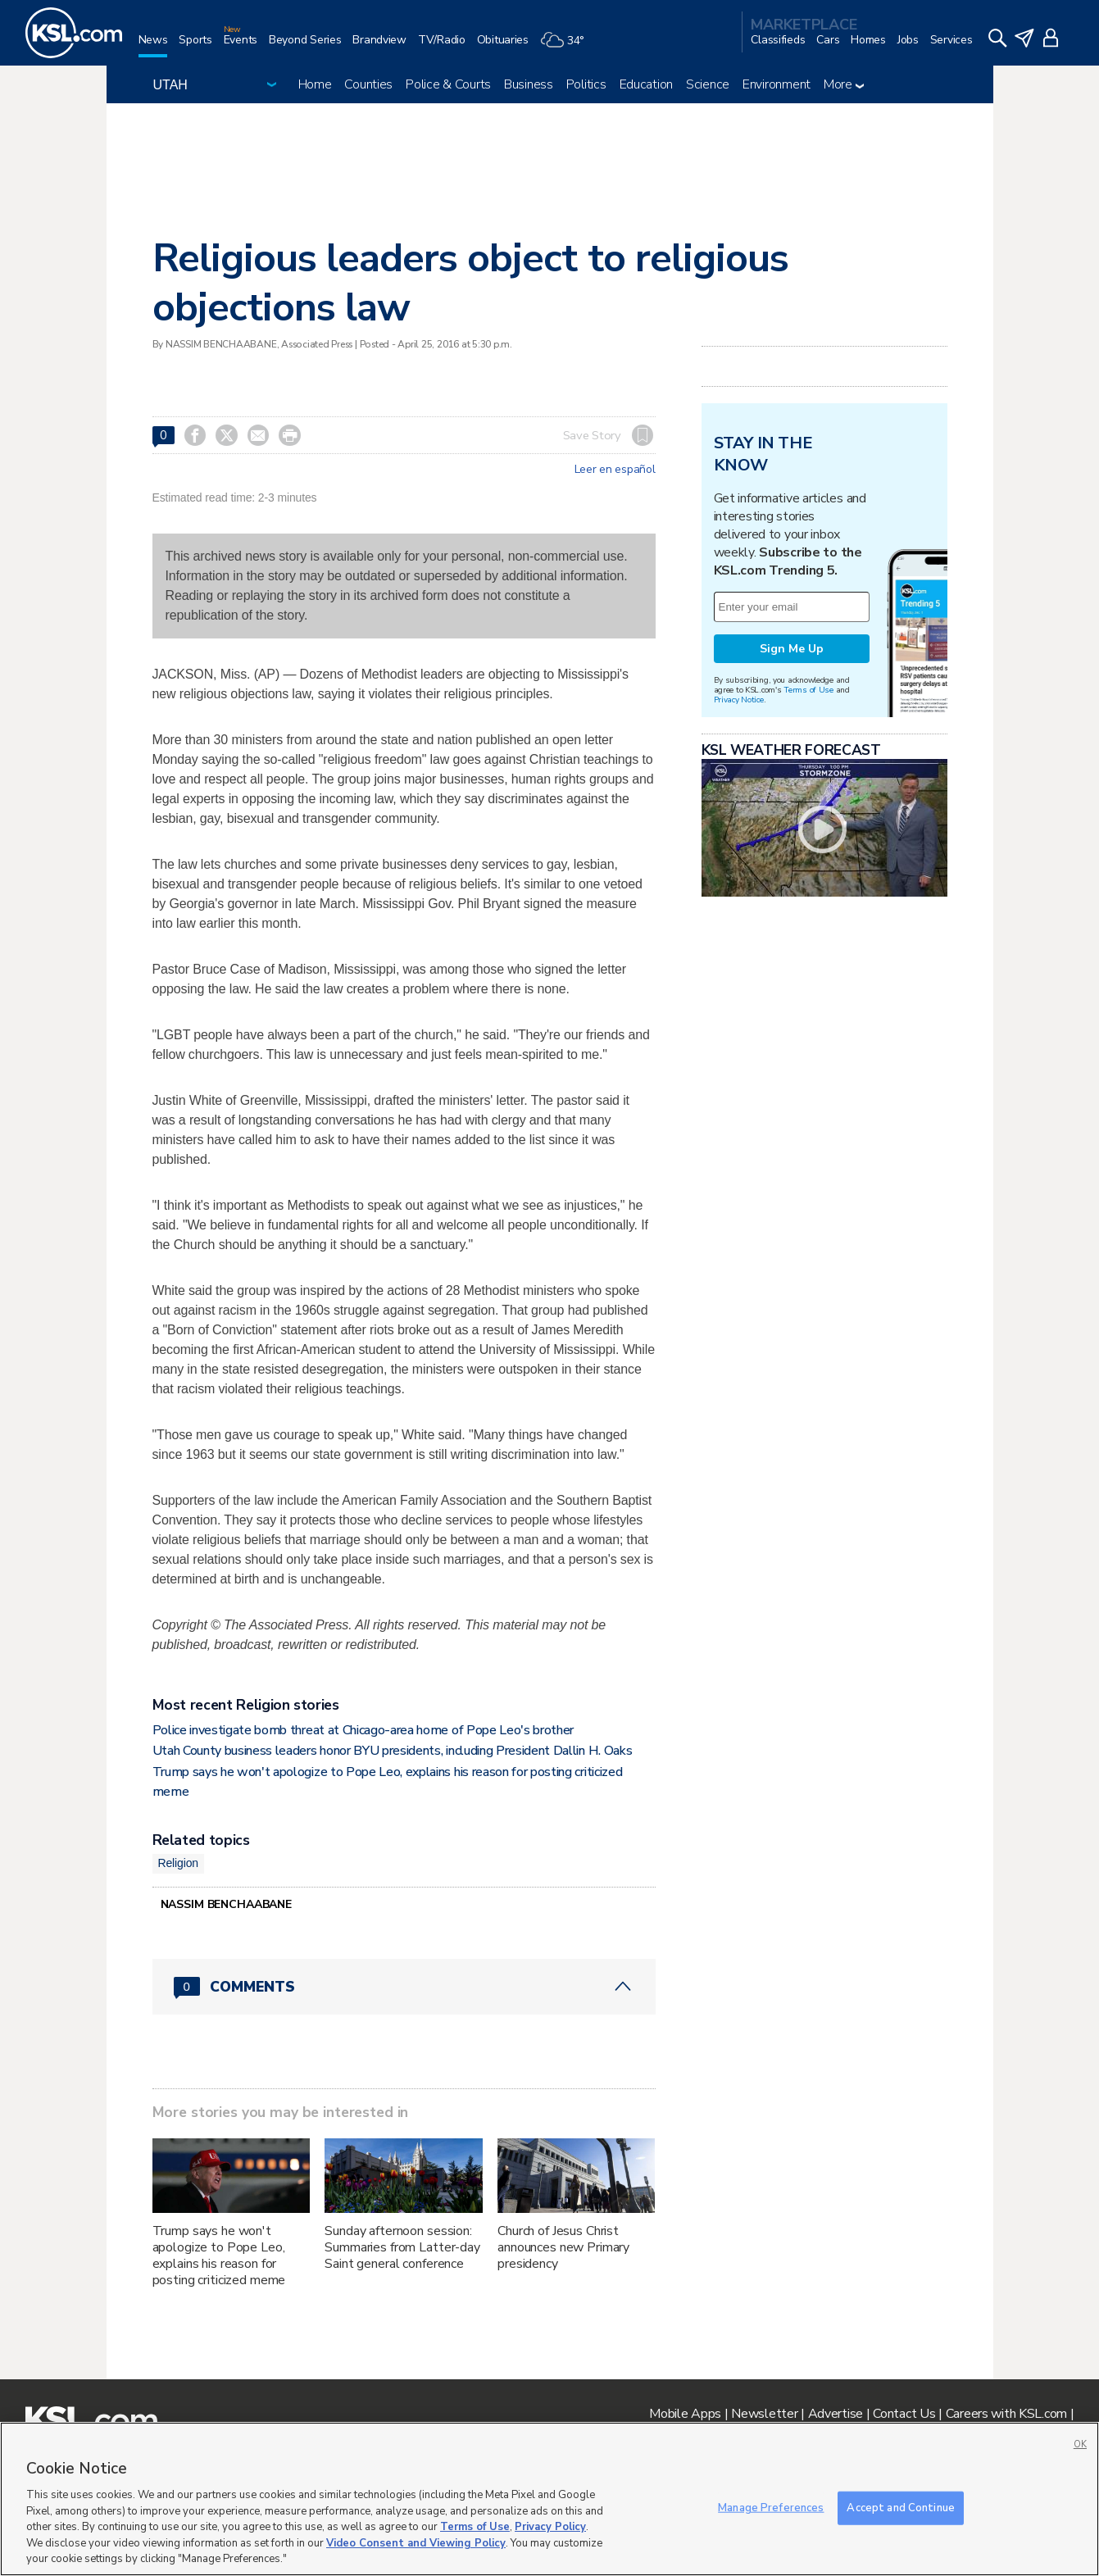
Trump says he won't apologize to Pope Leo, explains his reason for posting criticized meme (219, 2255)
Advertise (835, 2414)
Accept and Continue (900, 2507)
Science (707, 84)
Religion (178, 1863)
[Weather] (568, 46)
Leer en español (615, 469)
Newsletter (764, 2414)
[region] (549, 2499)
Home (315, 84)
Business (528, 84)
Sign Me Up (792, 648)
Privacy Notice (739, 699)
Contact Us (904, 2414)
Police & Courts (448, 84)
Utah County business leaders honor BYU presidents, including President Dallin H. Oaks (392, 1751)
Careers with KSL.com (1006, 2414)
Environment (777, 84)
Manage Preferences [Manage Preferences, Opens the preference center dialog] (771, 2507)
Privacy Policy (550, 2526)
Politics (586, 84)
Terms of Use (808, 689)
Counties (368, 84)
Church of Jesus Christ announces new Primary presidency (563, 2247)
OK (1080, 2444)
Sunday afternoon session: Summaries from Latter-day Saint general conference (402, 2247)
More (844, 84)
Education (646, 84)
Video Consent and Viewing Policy (416, 2543)
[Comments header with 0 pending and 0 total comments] (404, 1987)
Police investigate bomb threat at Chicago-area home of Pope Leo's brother (363, 1730)
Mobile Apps (685, 2414)
